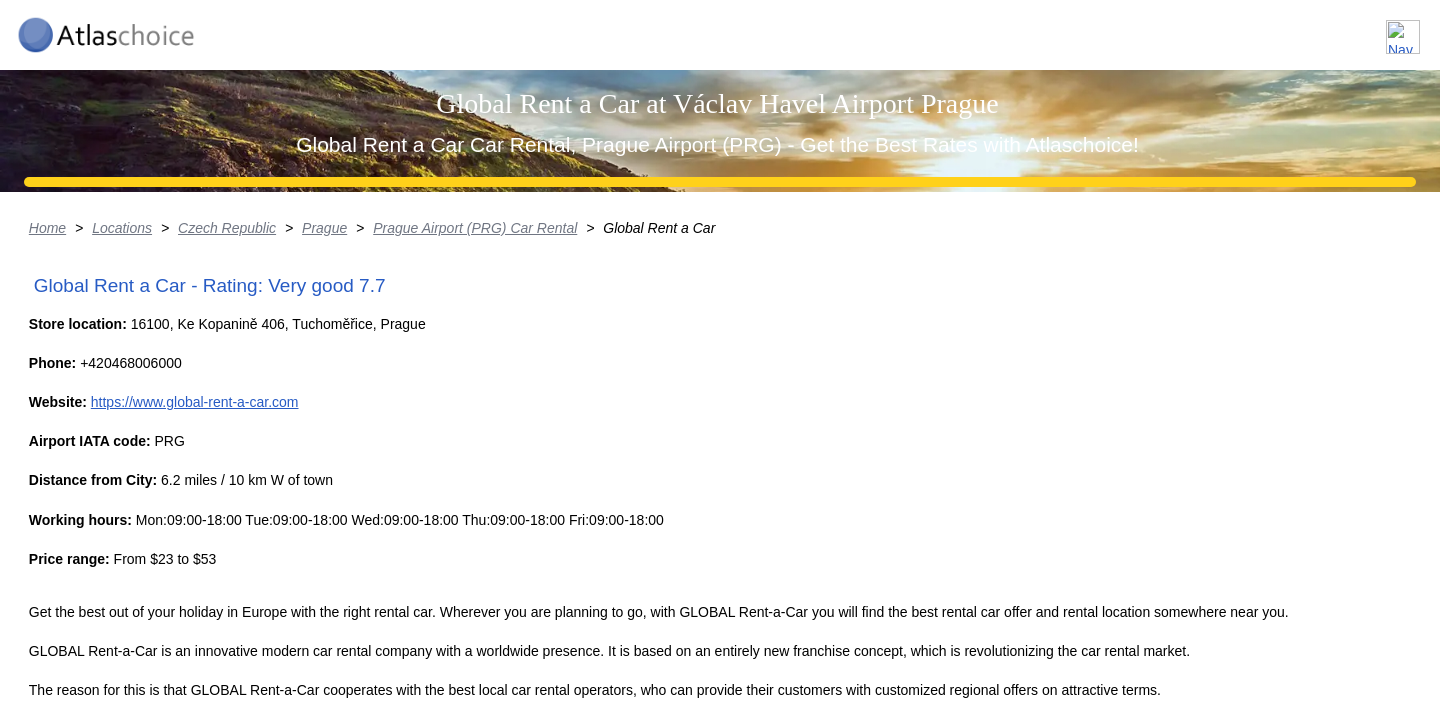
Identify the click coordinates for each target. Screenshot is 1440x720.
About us (1203, 28)
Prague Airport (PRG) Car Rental (596, 385)
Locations (1098, 28)
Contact (1372, 28)
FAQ (1290, 28)
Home (163, 385)
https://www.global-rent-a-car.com (334, 635)
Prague (444, 385)
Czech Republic (345, 385)
